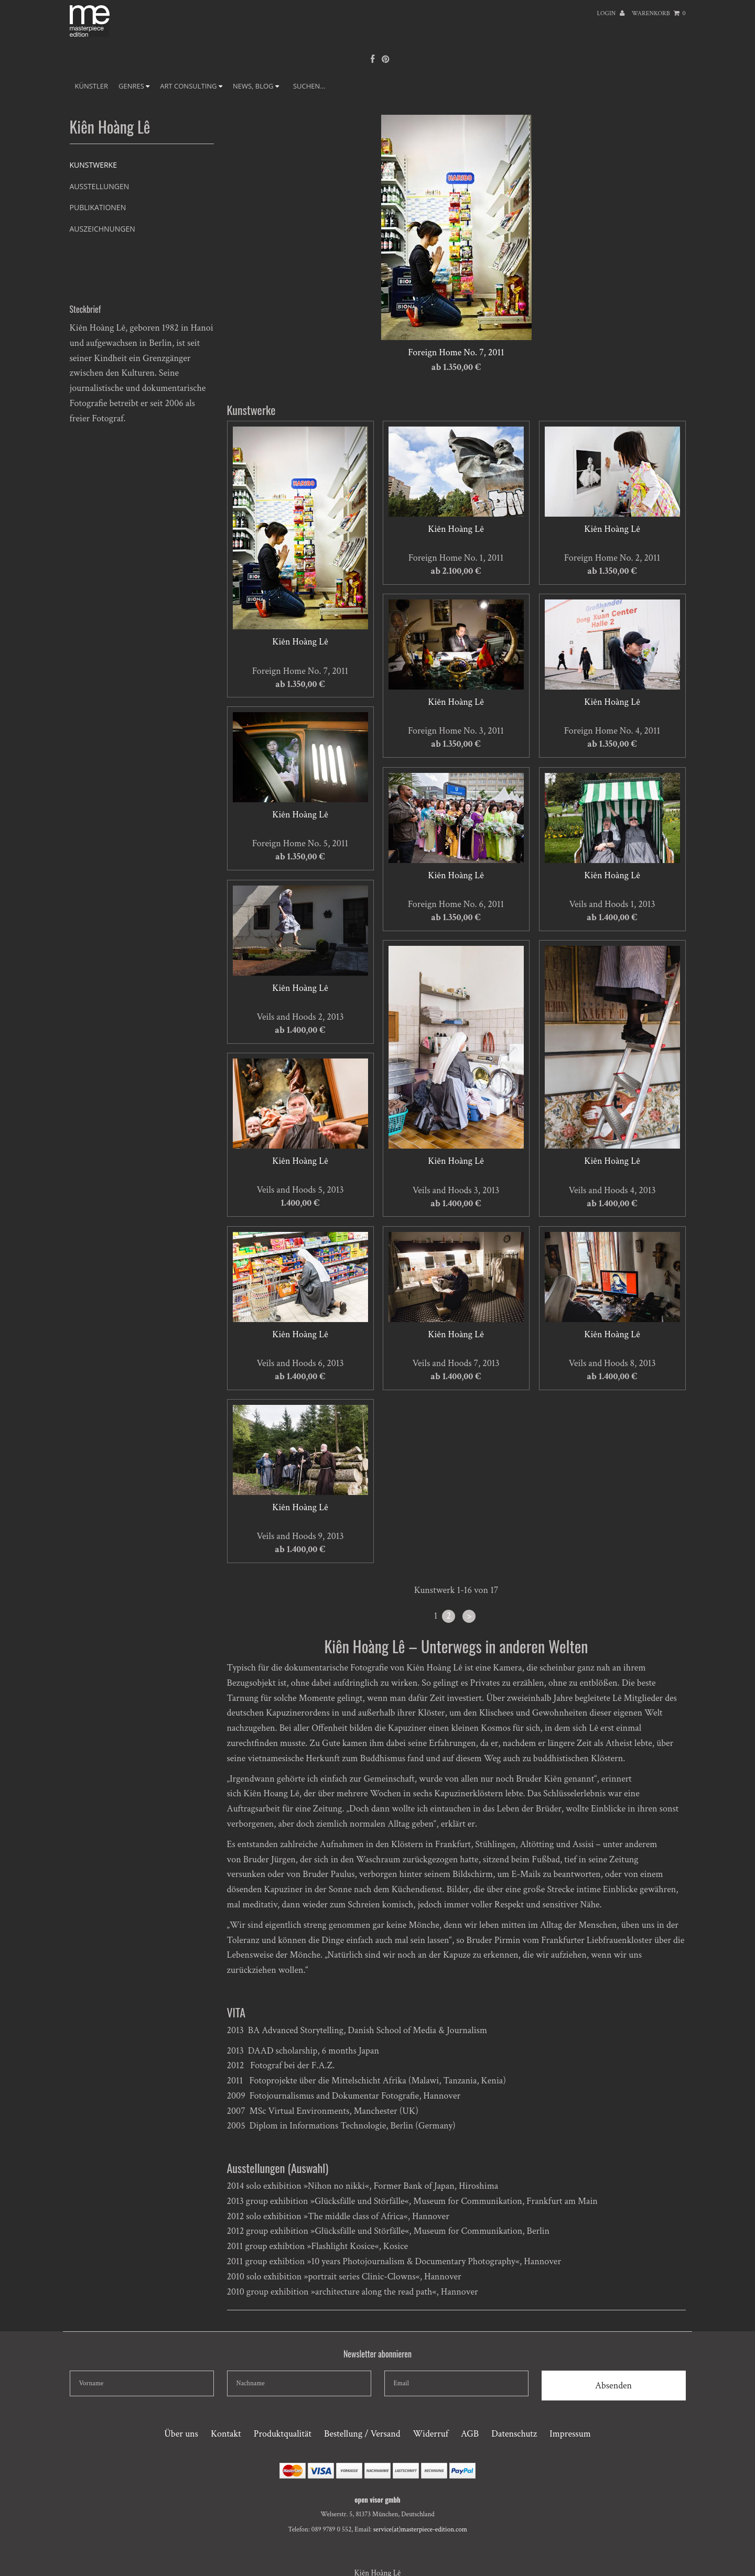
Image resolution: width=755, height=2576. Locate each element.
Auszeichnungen (102, 229)
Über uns (181, 2434)
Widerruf (430, 2434)
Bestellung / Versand (362, 2434)
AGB (470, 2434)
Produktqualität (282, 2434)
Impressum (570, 2434)
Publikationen (98, 207)
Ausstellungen (100, 186)
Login (610, 13)
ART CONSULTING (191, 86)
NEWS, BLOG (256, 86)
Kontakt (226, 2434)
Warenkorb (659, 13)
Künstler (92, 86)
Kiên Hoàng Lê (300, 642)
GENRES (133, 86)
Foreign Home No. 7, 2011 (456, 352)
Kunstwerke (93, 165)
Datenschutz (514, 2434)
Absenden (613, 2385)
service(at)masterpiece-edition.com (420, 2529)
